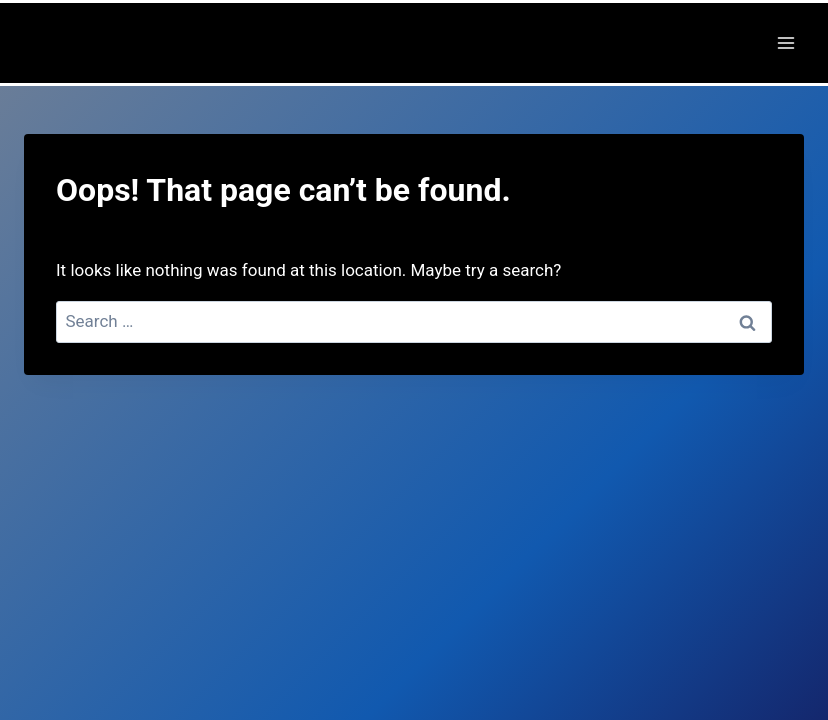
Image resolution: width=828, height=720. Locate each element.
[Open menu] (785, 42)
